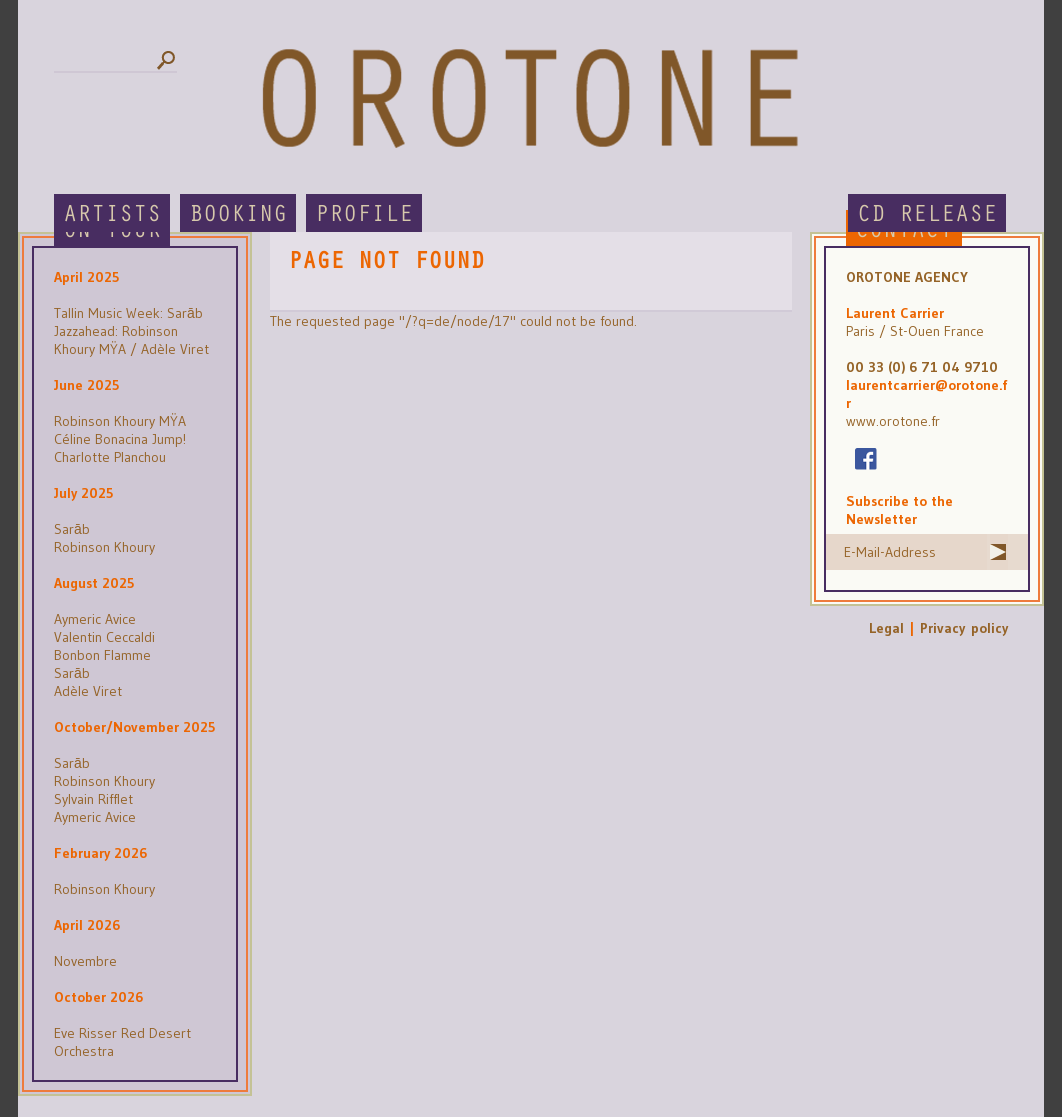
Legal (886, 628)
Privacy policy (964, 628)
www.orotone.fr (893, 421)
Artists (112, 214)
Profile (364, 214)
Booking (238, 214)
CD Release (927, 214)
